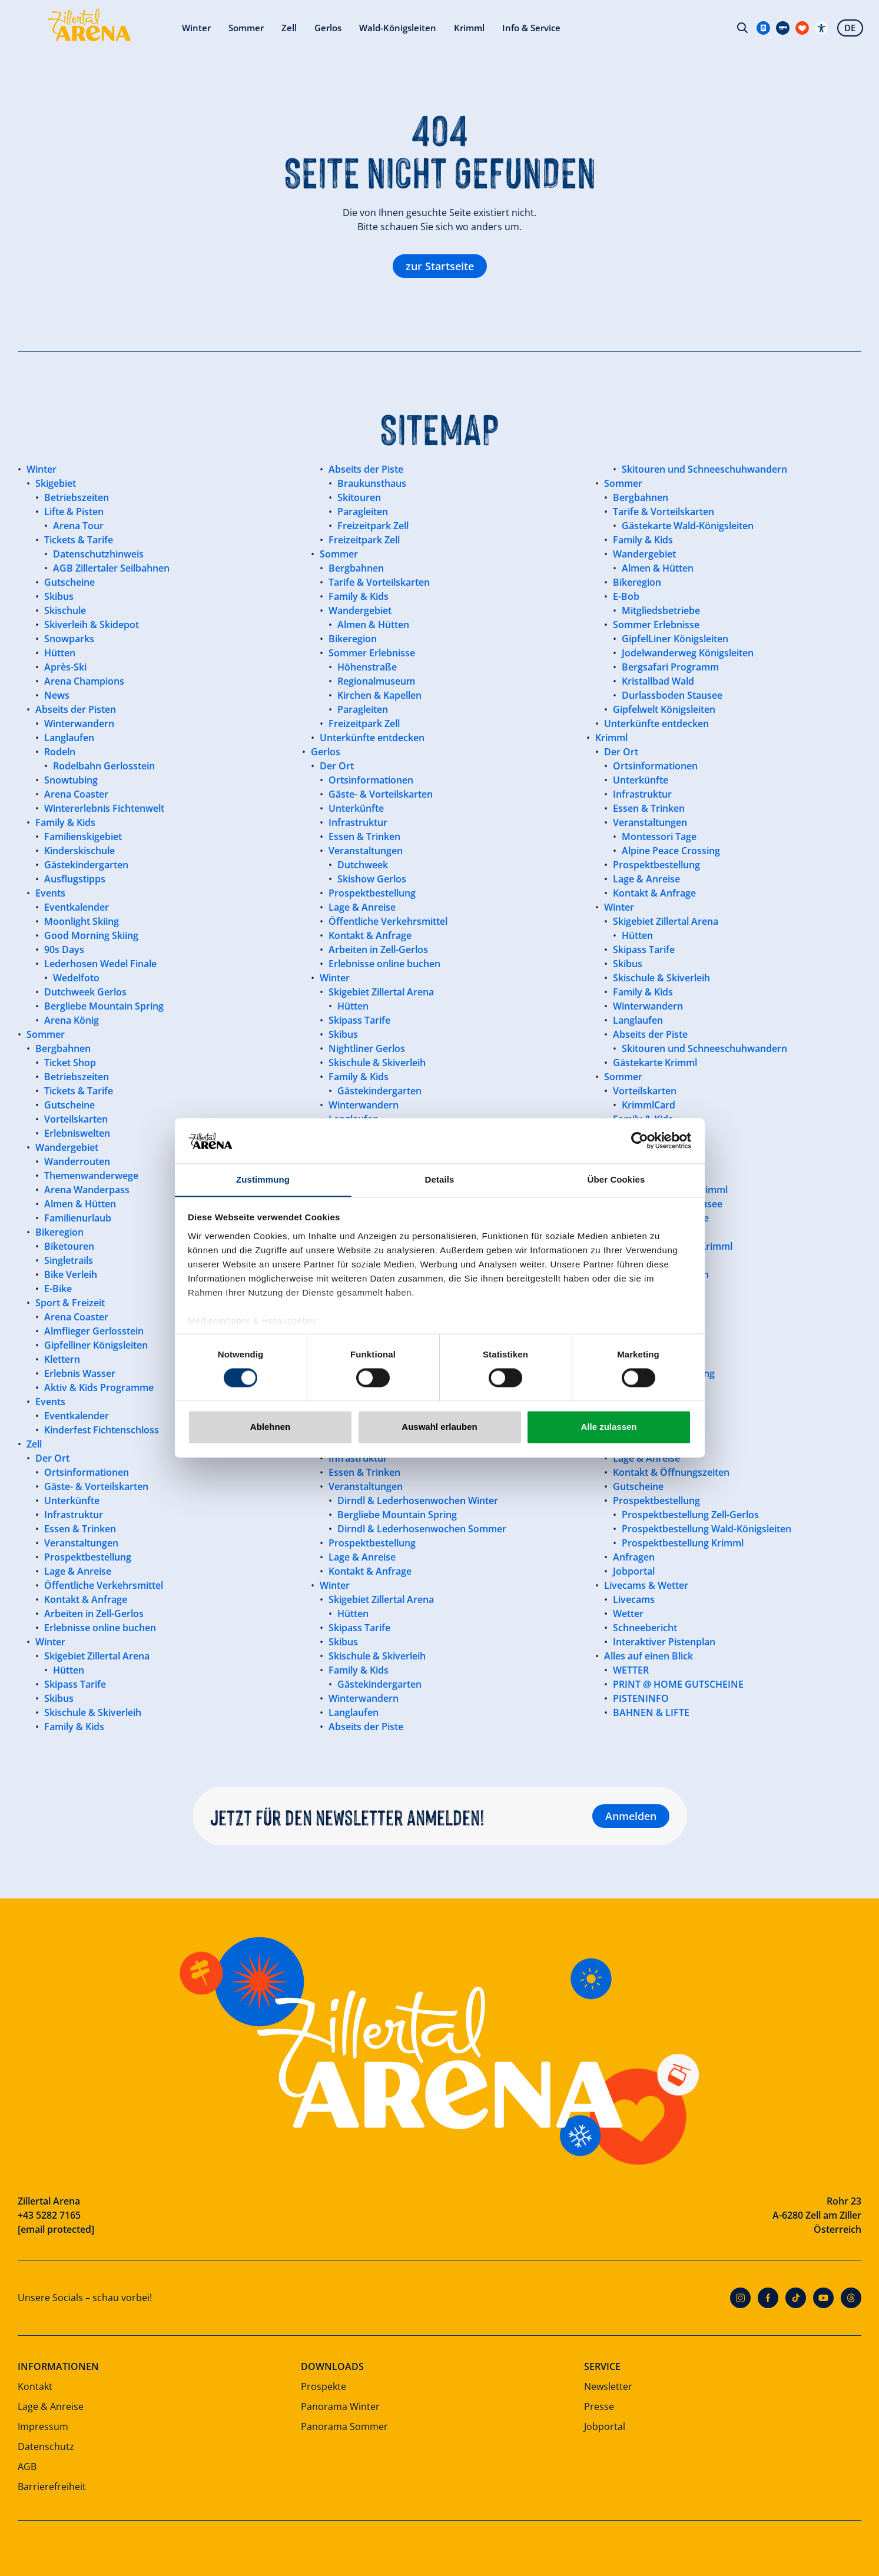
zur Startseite (440, 266)
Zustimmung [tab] (263, 1179)
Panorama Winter (340, 2406)
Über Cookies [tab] (616, 1179)
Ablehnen (270, 1427)
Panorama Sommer (344, 2426)
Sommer (191, 29)
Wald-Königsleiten (348, 29)
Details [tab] (440, 1179)
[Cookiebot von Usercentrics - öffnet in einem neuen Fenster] (639, 1140)
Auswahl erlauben (439, 1427)
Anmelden (630, 1816)
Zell (235, 29)
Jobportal (604, 2426)
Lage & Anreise (51, 2406)
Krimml (422, 29)
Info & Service (487, 29)
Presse (599, 2406)
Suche (740, 29)
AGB (27, 2466)
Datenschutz (46, 2446)
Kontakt (35, 2386)
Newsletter (608, 2386)
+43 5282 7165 (49, 2215)
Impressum (43, 2426)
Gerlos (275, 29)
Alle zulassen (608, 1427)
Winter (139, 29)
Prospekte (323, 2386)
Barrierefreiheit (52, 2486)
